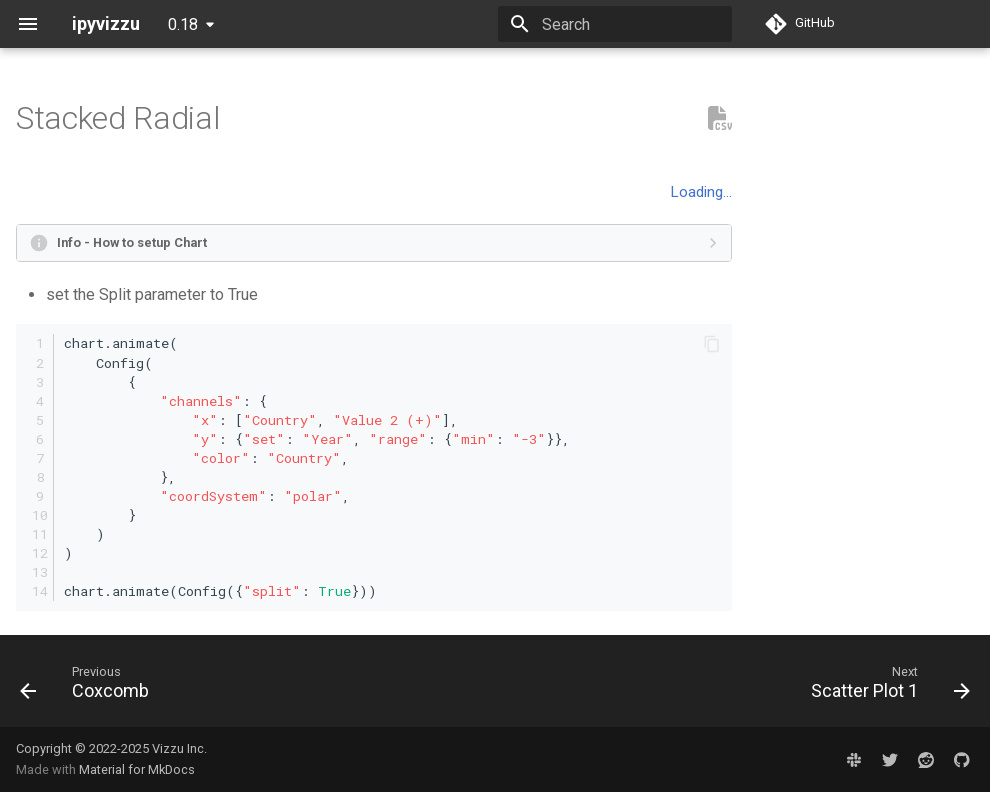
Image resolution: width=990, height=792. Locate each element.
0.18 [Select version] (183, 24)
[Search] (615, 24)
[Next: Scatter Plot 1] (885, 687)
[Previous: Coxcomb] (89, 687)
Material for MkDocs (137, 769)
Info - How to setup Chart (132, 242)
